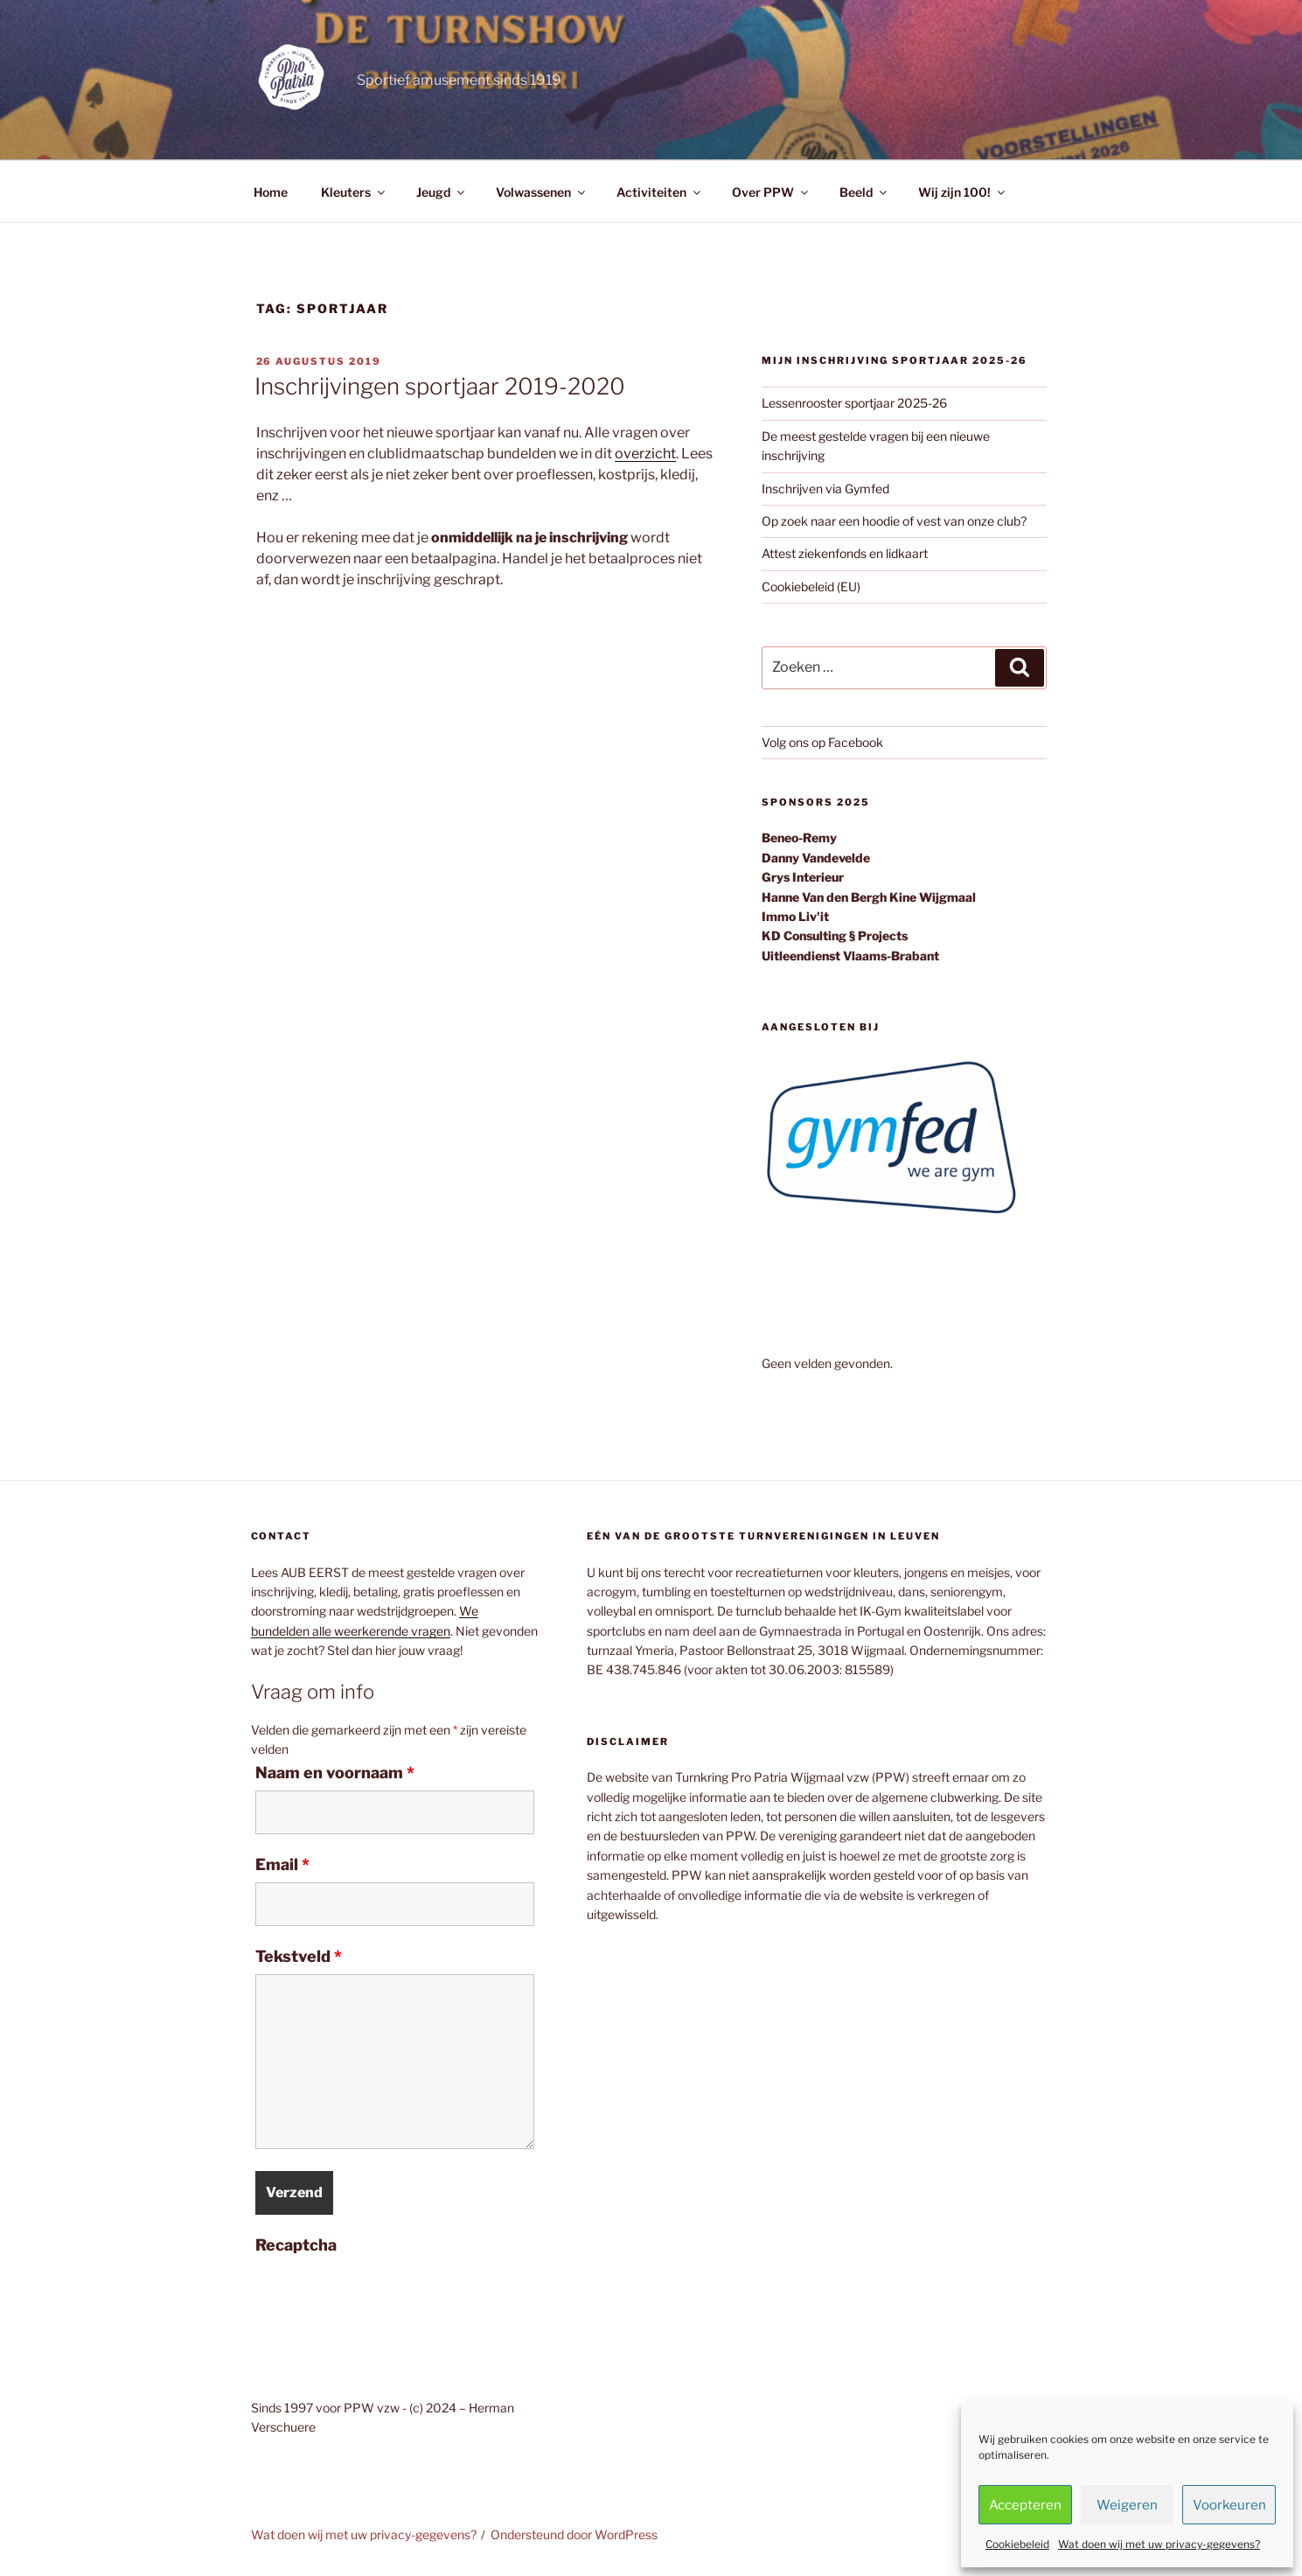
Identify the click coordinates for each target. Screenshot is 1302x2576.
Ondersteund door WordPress (574, 2534)
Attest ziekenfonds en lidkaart (845, 553)
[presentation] (388, 2297)
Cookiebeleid (1017, 2544)
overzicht (645, 453)
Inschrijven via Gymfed (825, 488)
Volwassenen (542, 192)
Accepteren (1025, 2505)
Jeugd (441, 192)
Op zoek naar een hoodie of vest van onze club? (894, 520)
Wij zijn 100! (962, 192)
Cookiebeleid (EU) (811, 586)
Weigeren (1127, 2505)
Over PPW (771, 192)
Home (271, 192)
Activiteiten (659, 192)
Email (282, 1865)
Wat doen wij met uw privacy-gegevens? (1159, 2544)
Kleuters (354, 192)
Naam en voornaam (334, 1773)
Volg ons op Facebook (822, 742)
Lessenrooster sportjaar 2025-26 (854, 402)
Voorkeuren (1229, 2505)
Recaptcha (296, 2245)
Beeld (864, 192)
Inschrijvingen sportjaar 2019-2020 (439, 386)
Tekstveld (298, 1956)
